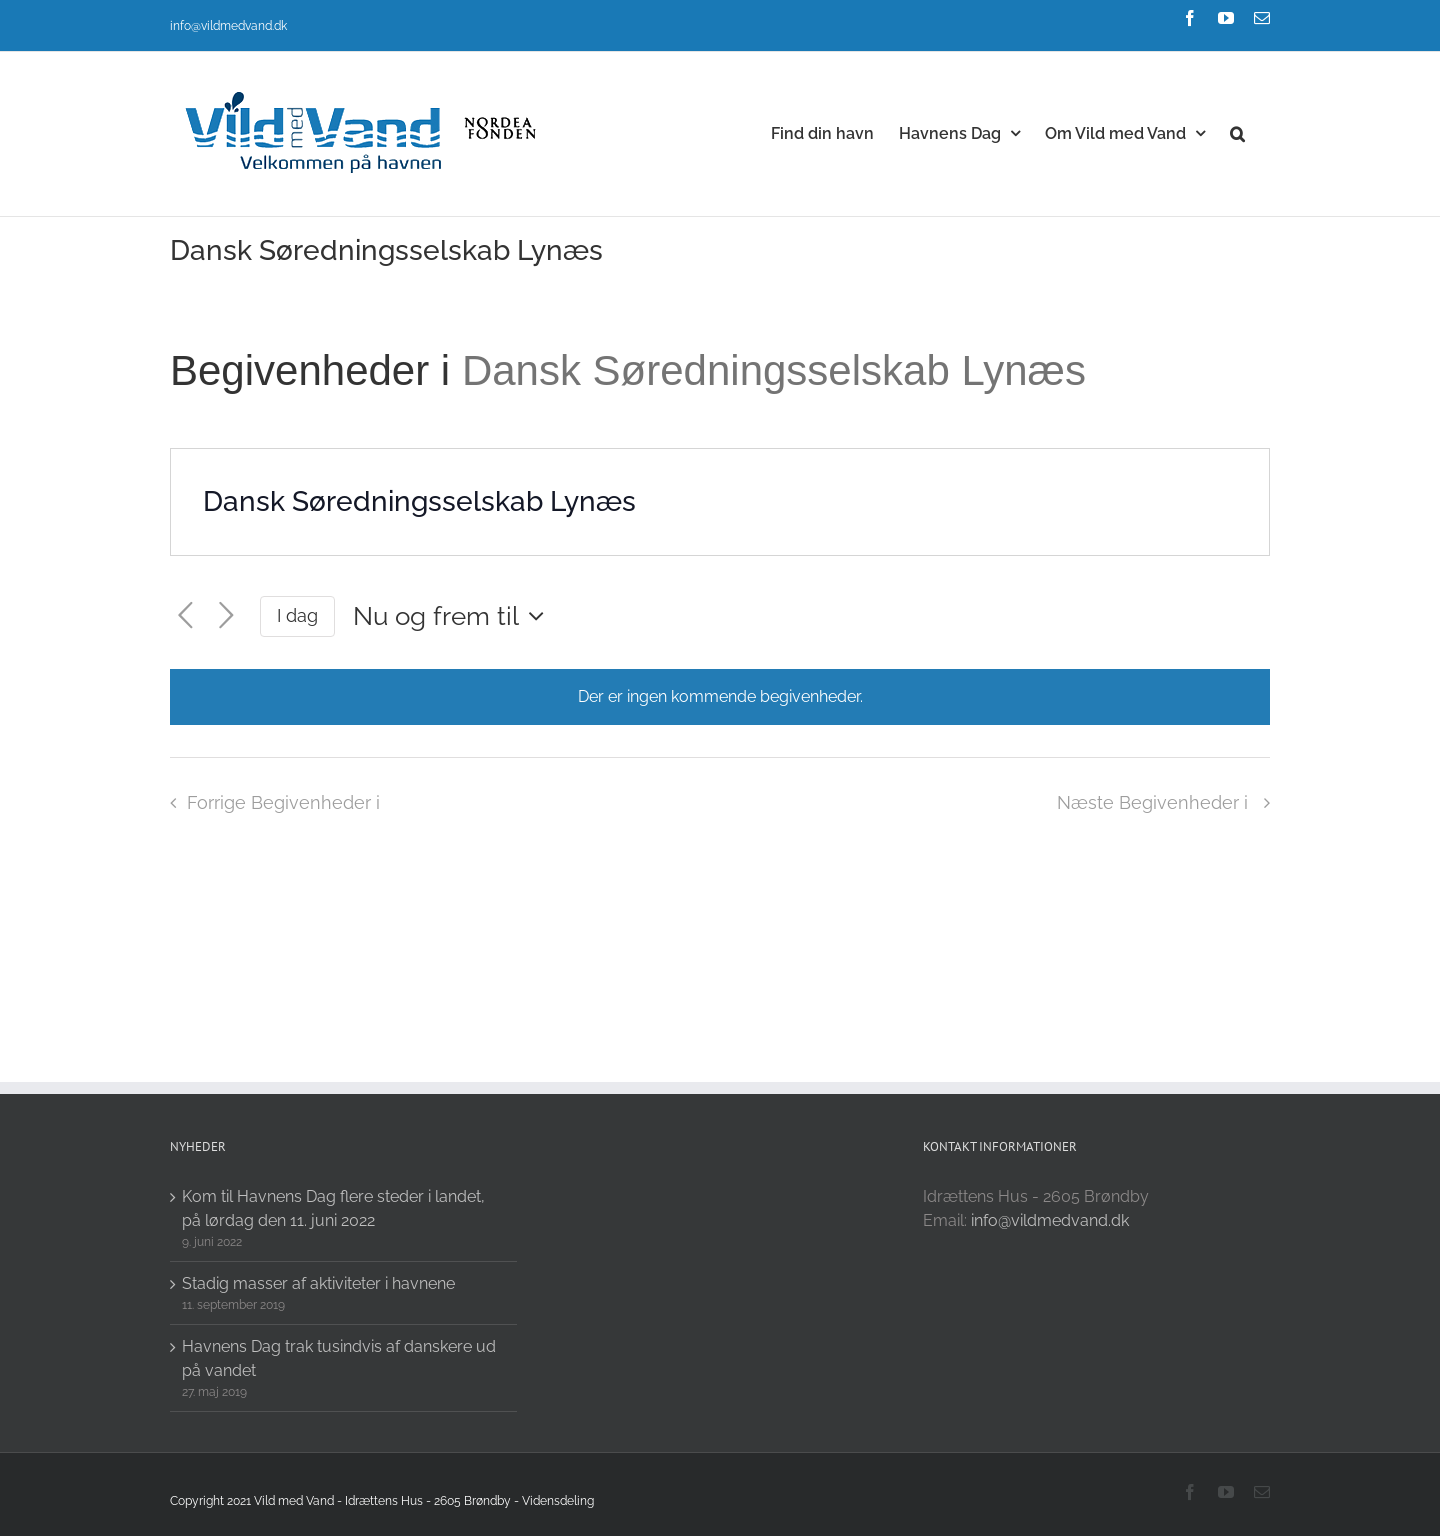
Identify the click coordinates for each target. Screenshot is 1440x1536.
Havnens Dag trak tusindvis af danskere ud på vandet (339, 1358)
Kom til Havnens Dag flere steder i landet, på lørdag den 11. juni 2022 (333, 1208)
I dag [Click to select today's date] (297, 615)
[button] (1237, 132)
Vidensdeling (558, 1501)
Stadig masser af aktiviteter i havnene (318, 1283)
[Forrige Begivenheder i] (185, 616)
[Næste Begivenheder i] (226, 616)
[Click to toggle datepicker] (453, 616)
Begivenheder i (316, 370)
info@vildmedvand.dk (228, 26)
